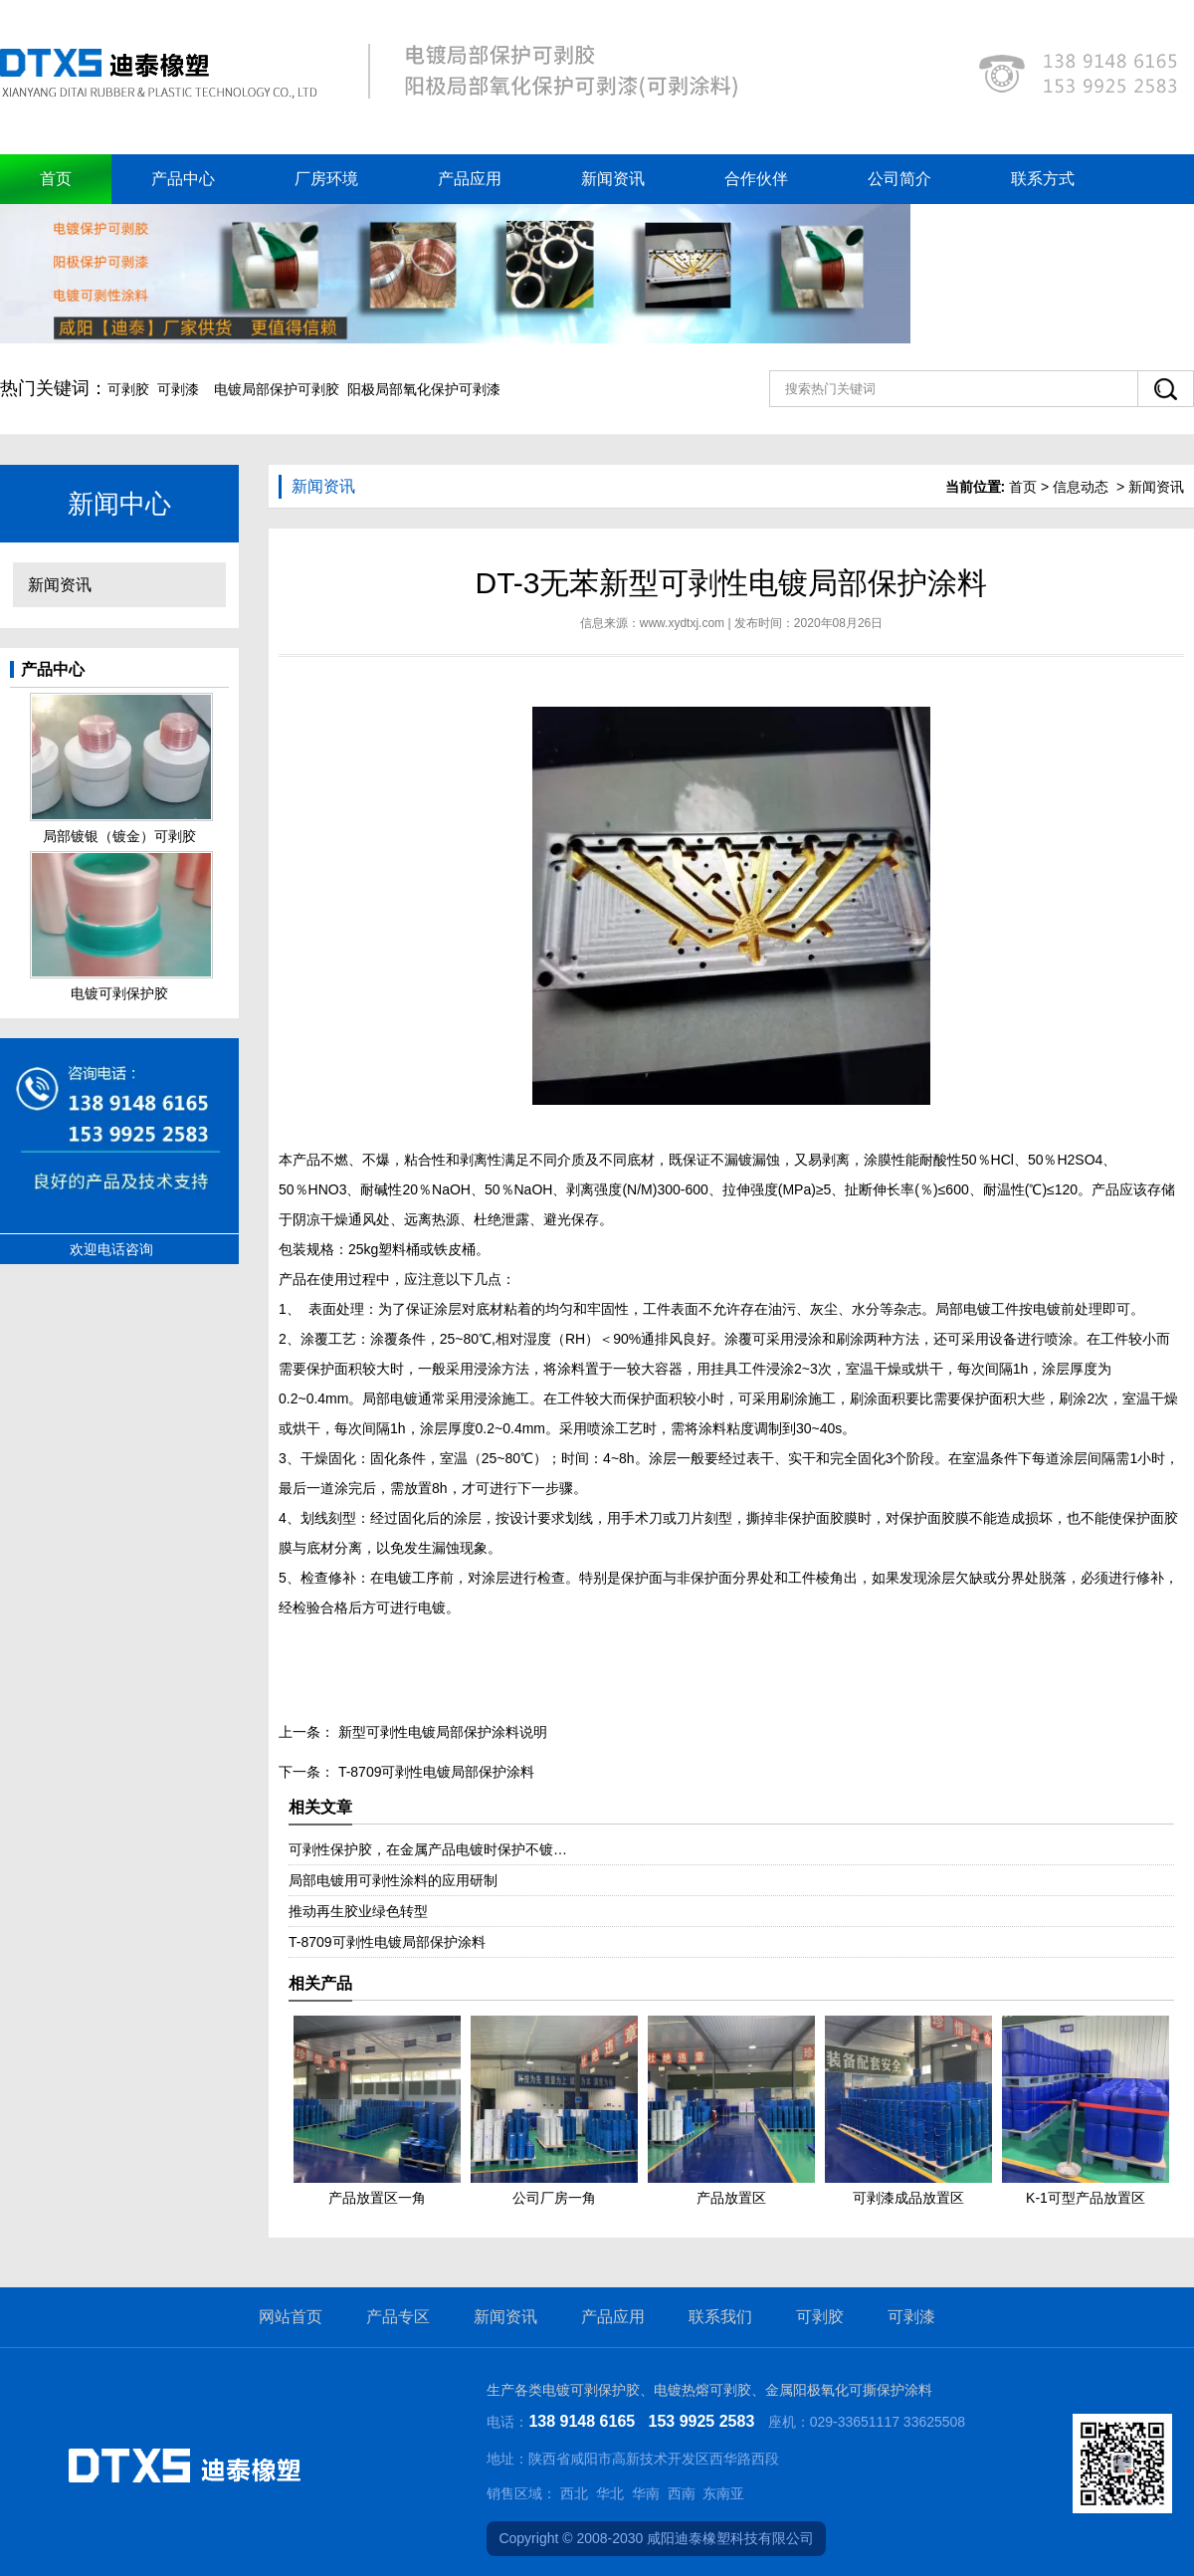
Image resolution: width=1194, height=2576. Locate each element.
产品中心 (183, 178)
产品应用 (469, 178)
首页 (56, 178)
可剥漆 (178, 389)
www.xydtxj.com (682, 623)
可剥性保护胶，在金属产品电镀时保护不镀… (428, 1849)
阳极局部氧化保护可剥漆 (423, 389)
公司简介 (899, 178)
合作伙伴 (756, 178)
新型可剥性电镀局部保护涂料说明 (440, 1732)
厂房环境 (326, 178)
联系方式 (1043, 178)
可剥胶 (128, 389)
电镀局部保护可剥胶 (276, 389)
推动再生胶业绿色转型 (358, 1911)
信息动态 (1080, 487)
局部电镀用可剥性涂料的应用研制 (393, 1880)
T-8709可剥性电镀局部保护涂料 (434, 1772)
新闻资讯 (613, 178)
